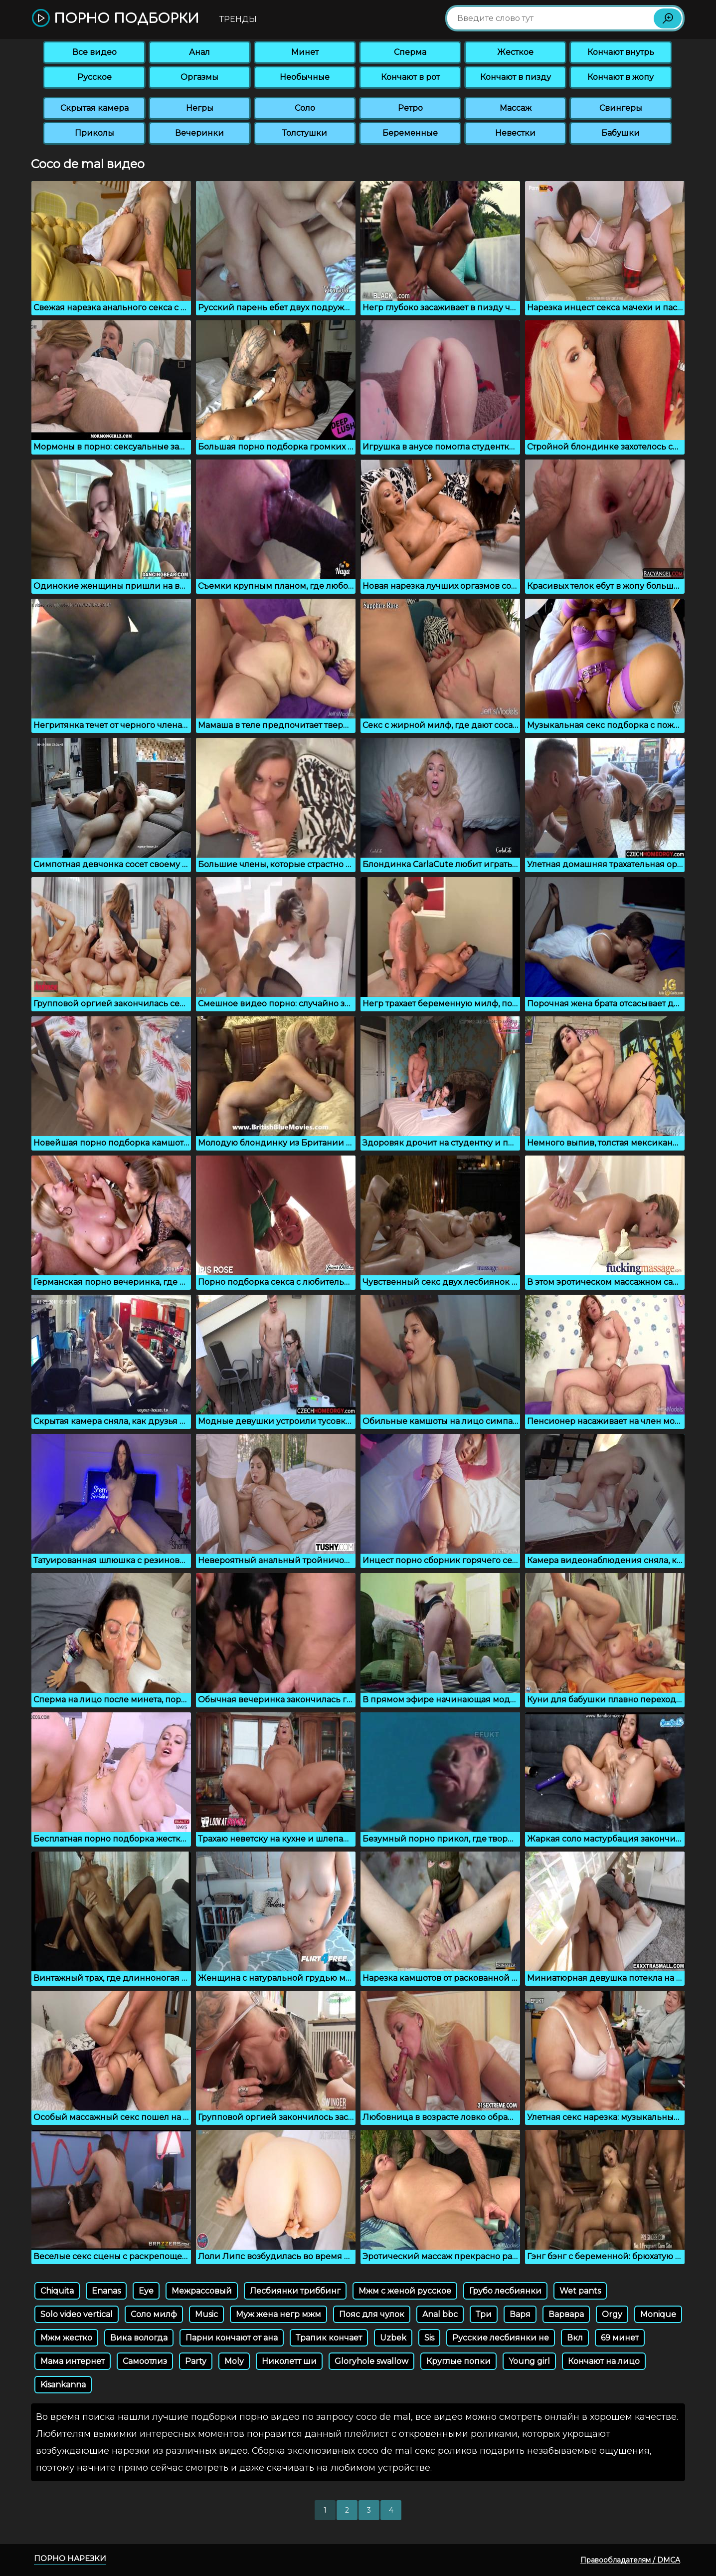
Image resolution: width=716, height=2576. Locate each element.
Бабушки (620, 133)
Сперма (410, 52)
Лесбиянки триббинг (295, 2291)
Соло (305, 108)
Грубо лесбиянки (505, 2291)
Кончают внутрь (620, 52)
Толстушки (304, 133)
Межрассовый (202, 2291)
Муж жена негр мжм (278, 2314)
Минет (305, 52)
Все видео (94, 52)
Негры (199, 108)
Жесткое (515, 52)
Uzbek (393, 2337)
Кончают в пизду (515, 77)
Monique (658, 2314)
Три (484, 2314)
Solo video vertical (76, 2314)
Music (206, 2314)
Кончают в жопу (620, 77)
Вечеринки (199, 133)
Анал (199, 52)
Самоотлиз (145, 2361)
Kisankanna (63, 2384)
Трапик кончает (329, 2337)
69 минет (620, 2337)
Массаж (516, 108)
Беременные (410, 133)
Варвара (566, 2314)
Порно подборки (115, 18)
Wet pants (580, 2291)
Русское (94, 77)
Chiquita (57, 2291)
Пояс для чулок (371, 2314)
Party (195, 2361)
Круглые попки (458, 2361)
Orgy (612, 2314)
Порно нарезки (70, 2558)
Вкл (575, 2337)
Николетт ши (289, 2361)
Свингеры (620, 108)
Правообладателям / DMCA (630, 2560)
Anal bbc (440, 2314)
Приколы (94, 133)
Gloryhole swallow (371, 2361)
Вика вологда (139, 2337)
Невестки (515, 133)
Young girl (529, 2361)
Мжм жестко (66, 2337)
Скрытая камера (94, 108)
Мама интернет (72, 2361)
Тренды (238, 19)
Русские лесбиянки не (500, 2337)
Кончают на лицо (604, 2361)
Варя (520, 2314)
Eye (146, 2291)
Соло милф (154, 2314)
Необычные (305, 77)
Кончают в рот (410, 77)
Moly (234, 2361)
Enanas (106, 2291)
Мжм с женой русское (404, 2291)
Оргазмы (199, 77)
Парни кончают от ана (231, 2337)
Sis (429, 2337)
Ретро (410, 108)
